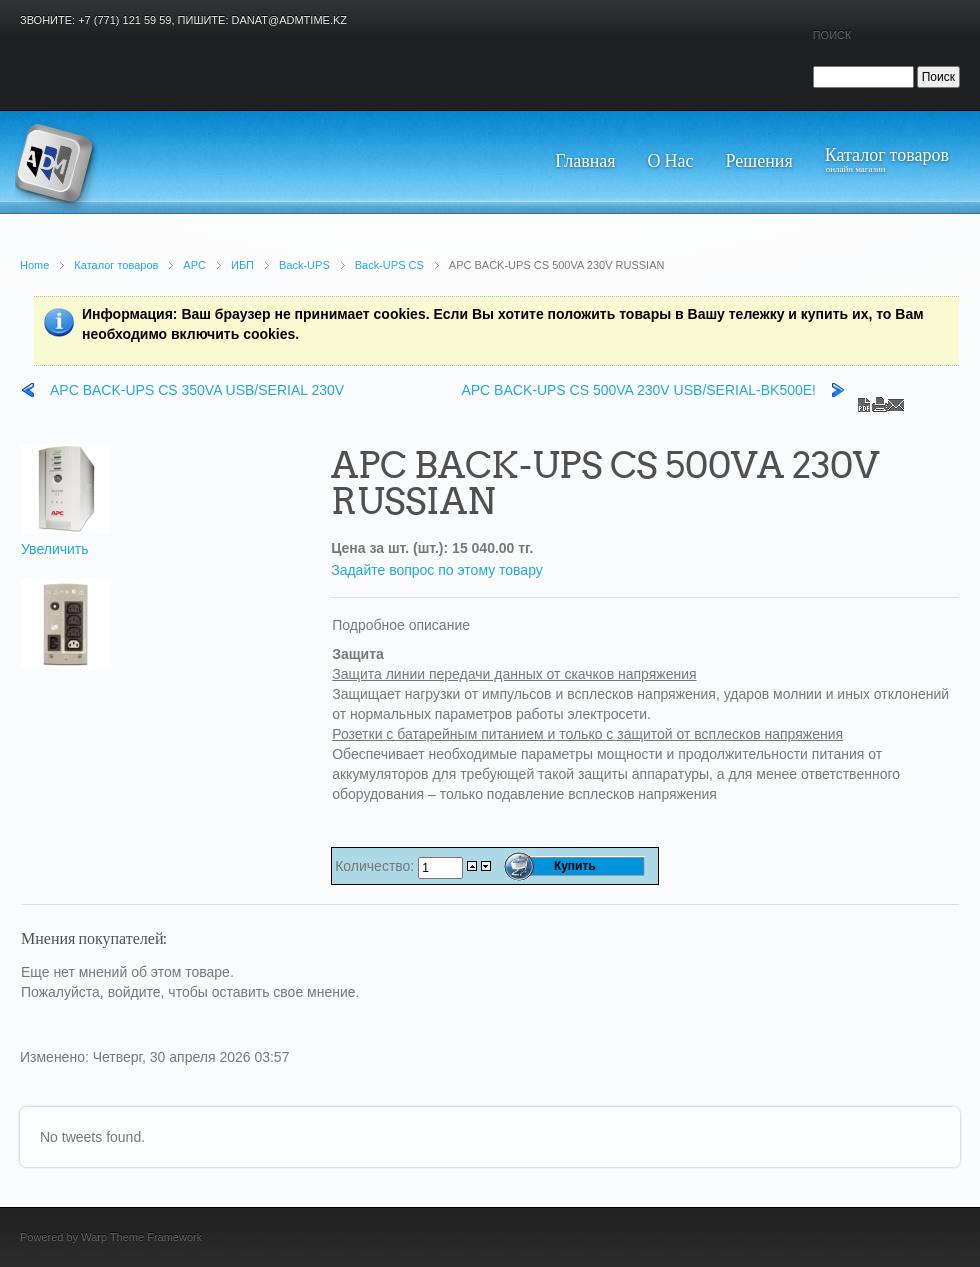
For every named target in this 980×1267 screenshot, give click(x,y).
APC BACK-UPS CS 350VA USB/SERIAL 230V (197, 390)
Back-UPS (304, 265)
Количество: (376, 866)
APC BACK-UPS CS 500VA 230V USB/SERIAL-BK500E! (638, 390)
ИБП (242, 265)
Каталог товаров (116, 265)
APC (194, 265)
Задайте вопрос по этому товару (437, 570)
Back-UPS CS (389, 265)
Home (34, 265)
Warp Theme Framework (141, 1237)
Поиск (832, 35)
